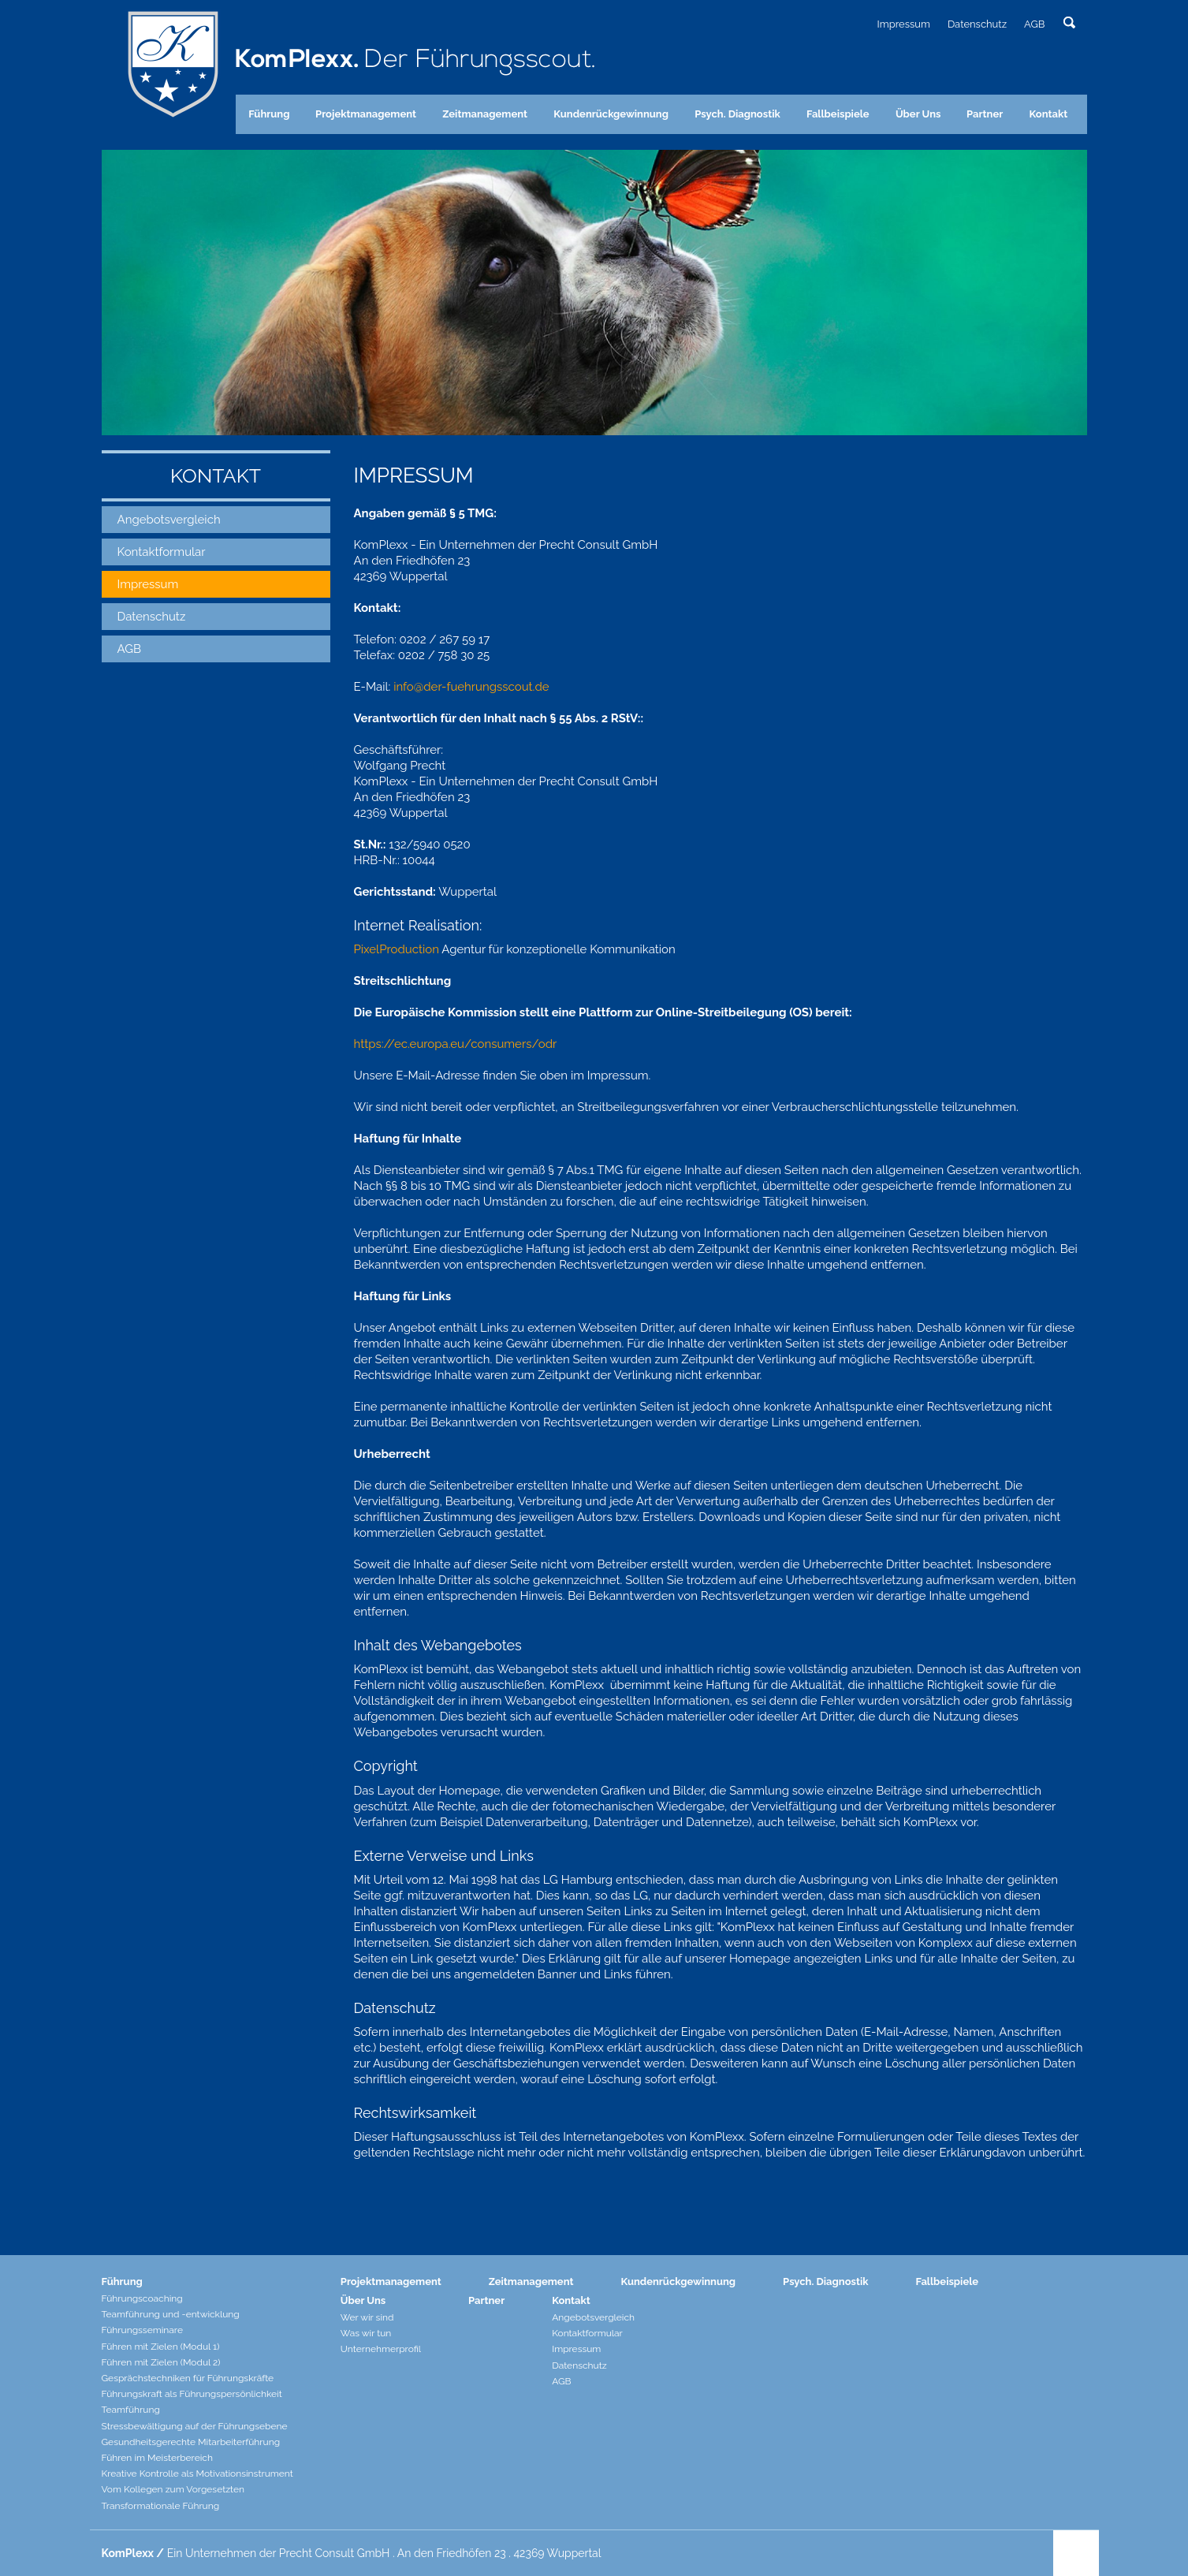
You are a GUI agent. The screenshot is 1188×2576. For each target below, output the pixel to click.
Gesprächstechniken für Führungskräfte (188, 2378)
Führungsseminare (142, 2330)
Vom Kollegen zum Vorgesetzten (173, 2489)
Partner (984, 114)
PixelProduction (396, 949)
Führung (268, 114)
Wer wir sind (367, 2317)
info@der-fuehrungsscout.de (471, 687)
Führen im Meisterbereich (157, 2457)
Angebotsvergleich (169, 520)
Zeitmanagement (484, 114)
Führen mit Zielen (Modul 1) (161, 2346)
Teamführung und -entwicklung (171, 2314)
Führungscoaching (142, 2298)
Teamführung (131, 2409)
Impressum (903, 24)
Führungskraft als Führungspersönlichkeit (192, 2393)
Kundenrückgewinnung (610, 114)
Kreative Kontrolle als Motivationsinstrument (197, 2473)
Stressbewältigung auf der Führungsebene (195, 2426)
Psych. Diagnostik (737, 114)
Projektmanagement (365, 114)
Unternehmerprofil (381, 2348)
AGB (1034, 24)
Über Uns (918, 114)
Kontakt (1049, 114)
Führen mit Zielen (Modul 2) (161, 2362)
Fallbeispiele (838, 114)
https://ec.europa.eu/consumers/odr (455, 1044)
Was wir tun (366, 2333)
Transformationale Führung (161, 2505)
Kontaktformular (161, 552)
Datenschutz (977, 24)
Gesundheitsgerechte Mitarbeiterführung (191, 2441)
